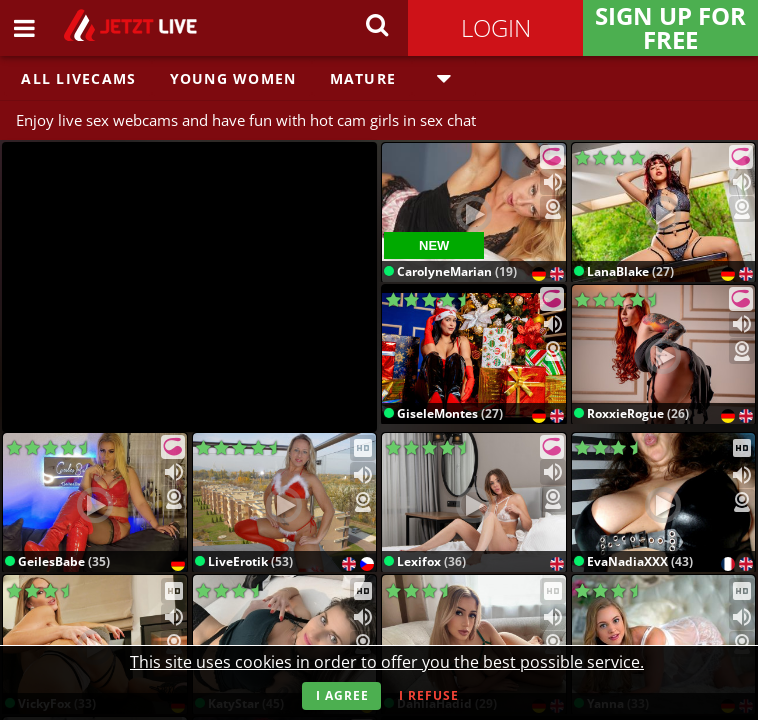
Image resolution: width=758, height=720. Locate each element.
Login (496, 27)
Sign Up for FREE (670, 28)
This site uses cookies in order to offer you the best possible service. (387, 662)
